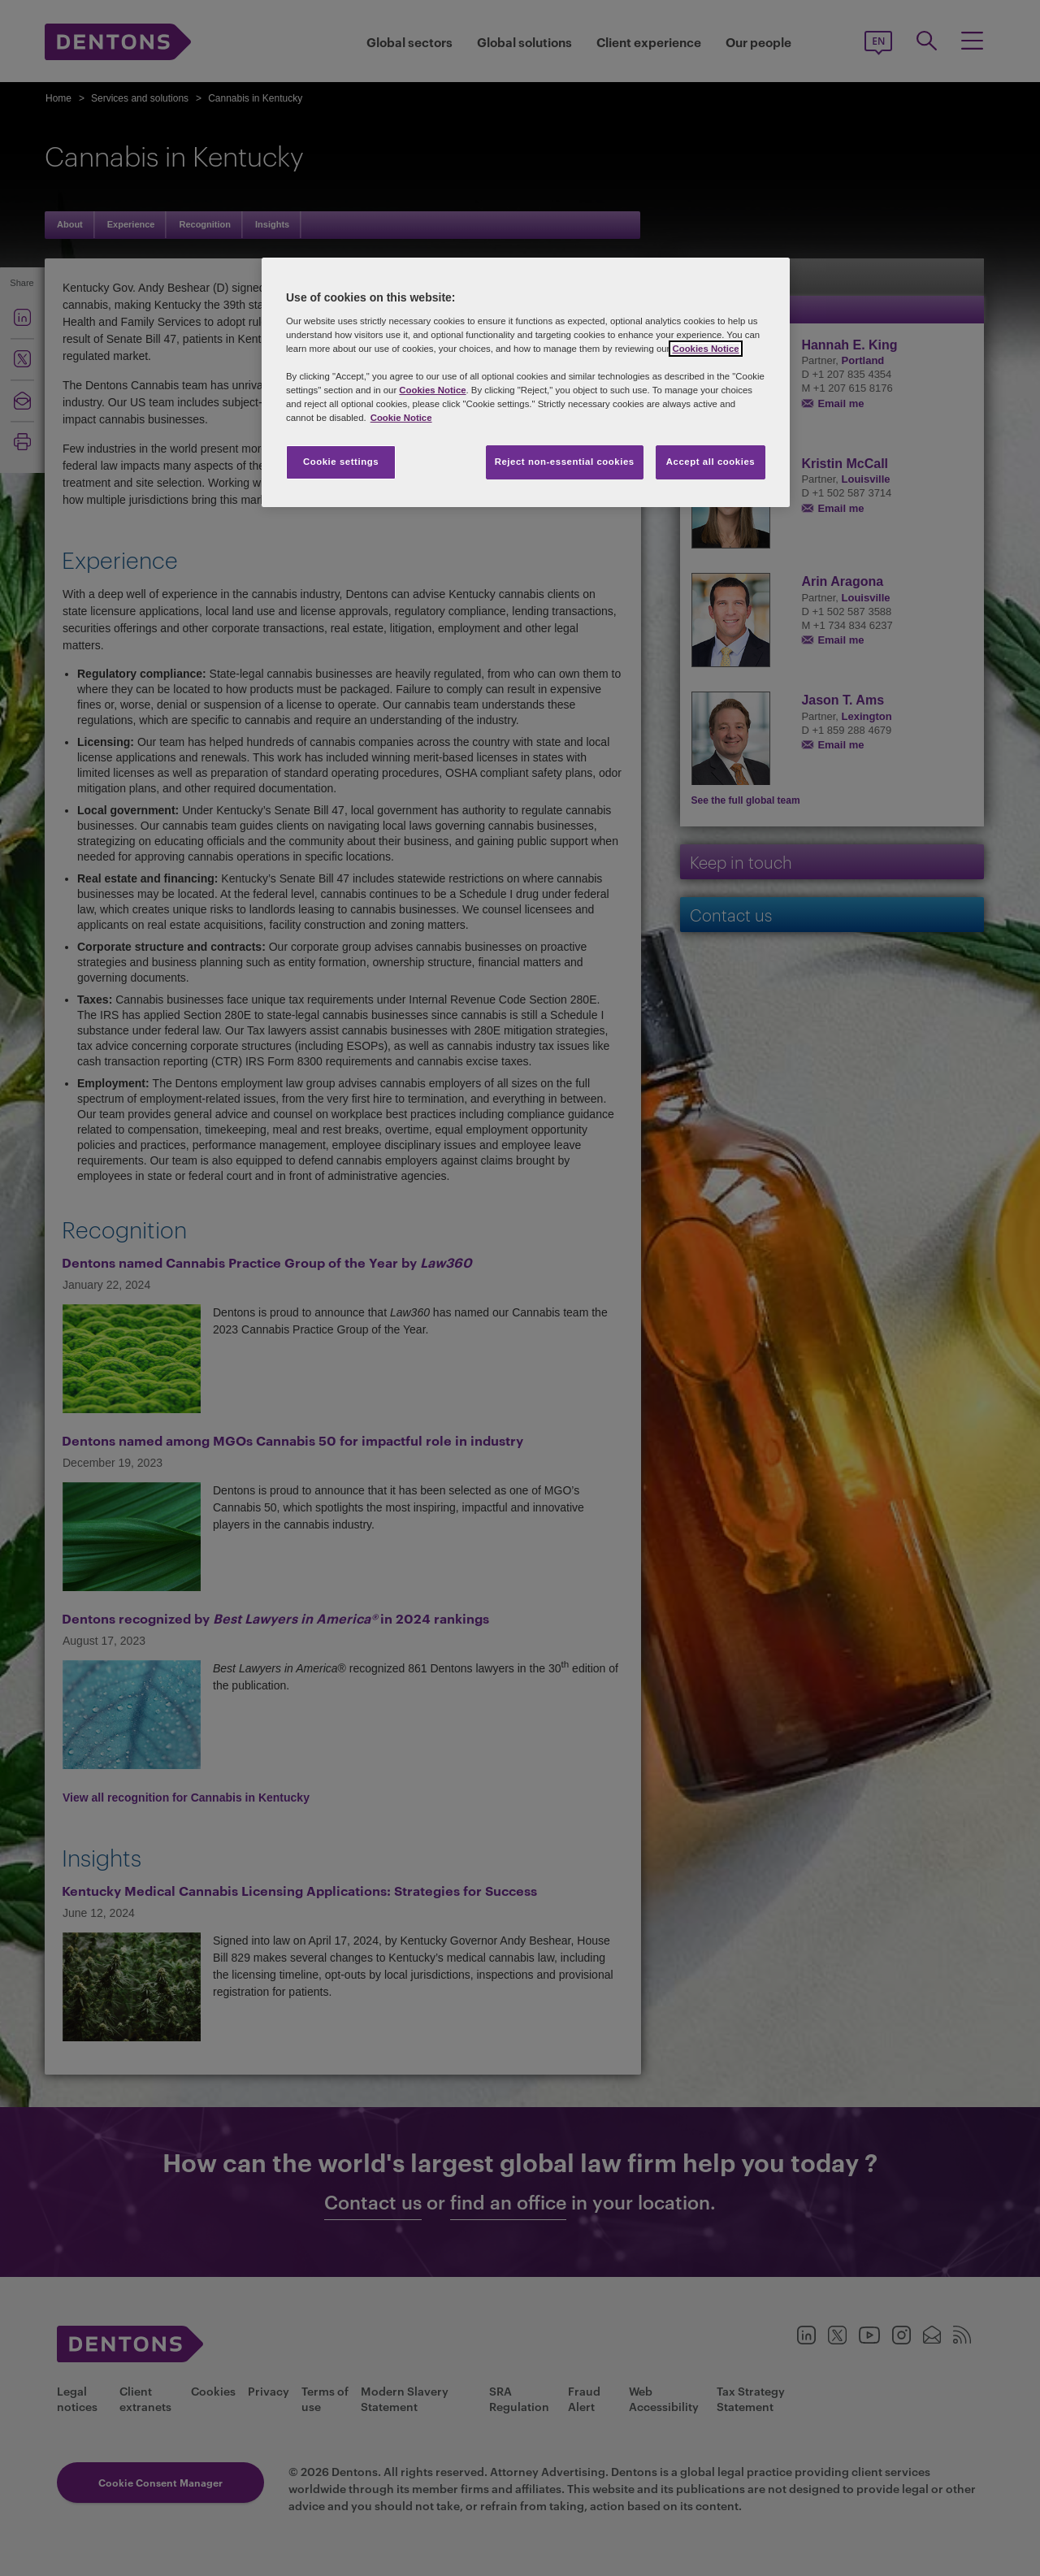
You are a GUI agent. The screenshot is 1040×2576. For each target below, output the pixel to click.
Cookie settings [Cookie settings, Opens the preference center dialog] (341, 461)
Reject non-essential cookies (565, 461)
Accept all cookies (711, 461)
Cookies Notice (705, 348)
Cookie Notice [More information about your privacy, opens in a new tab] (401, 418)
